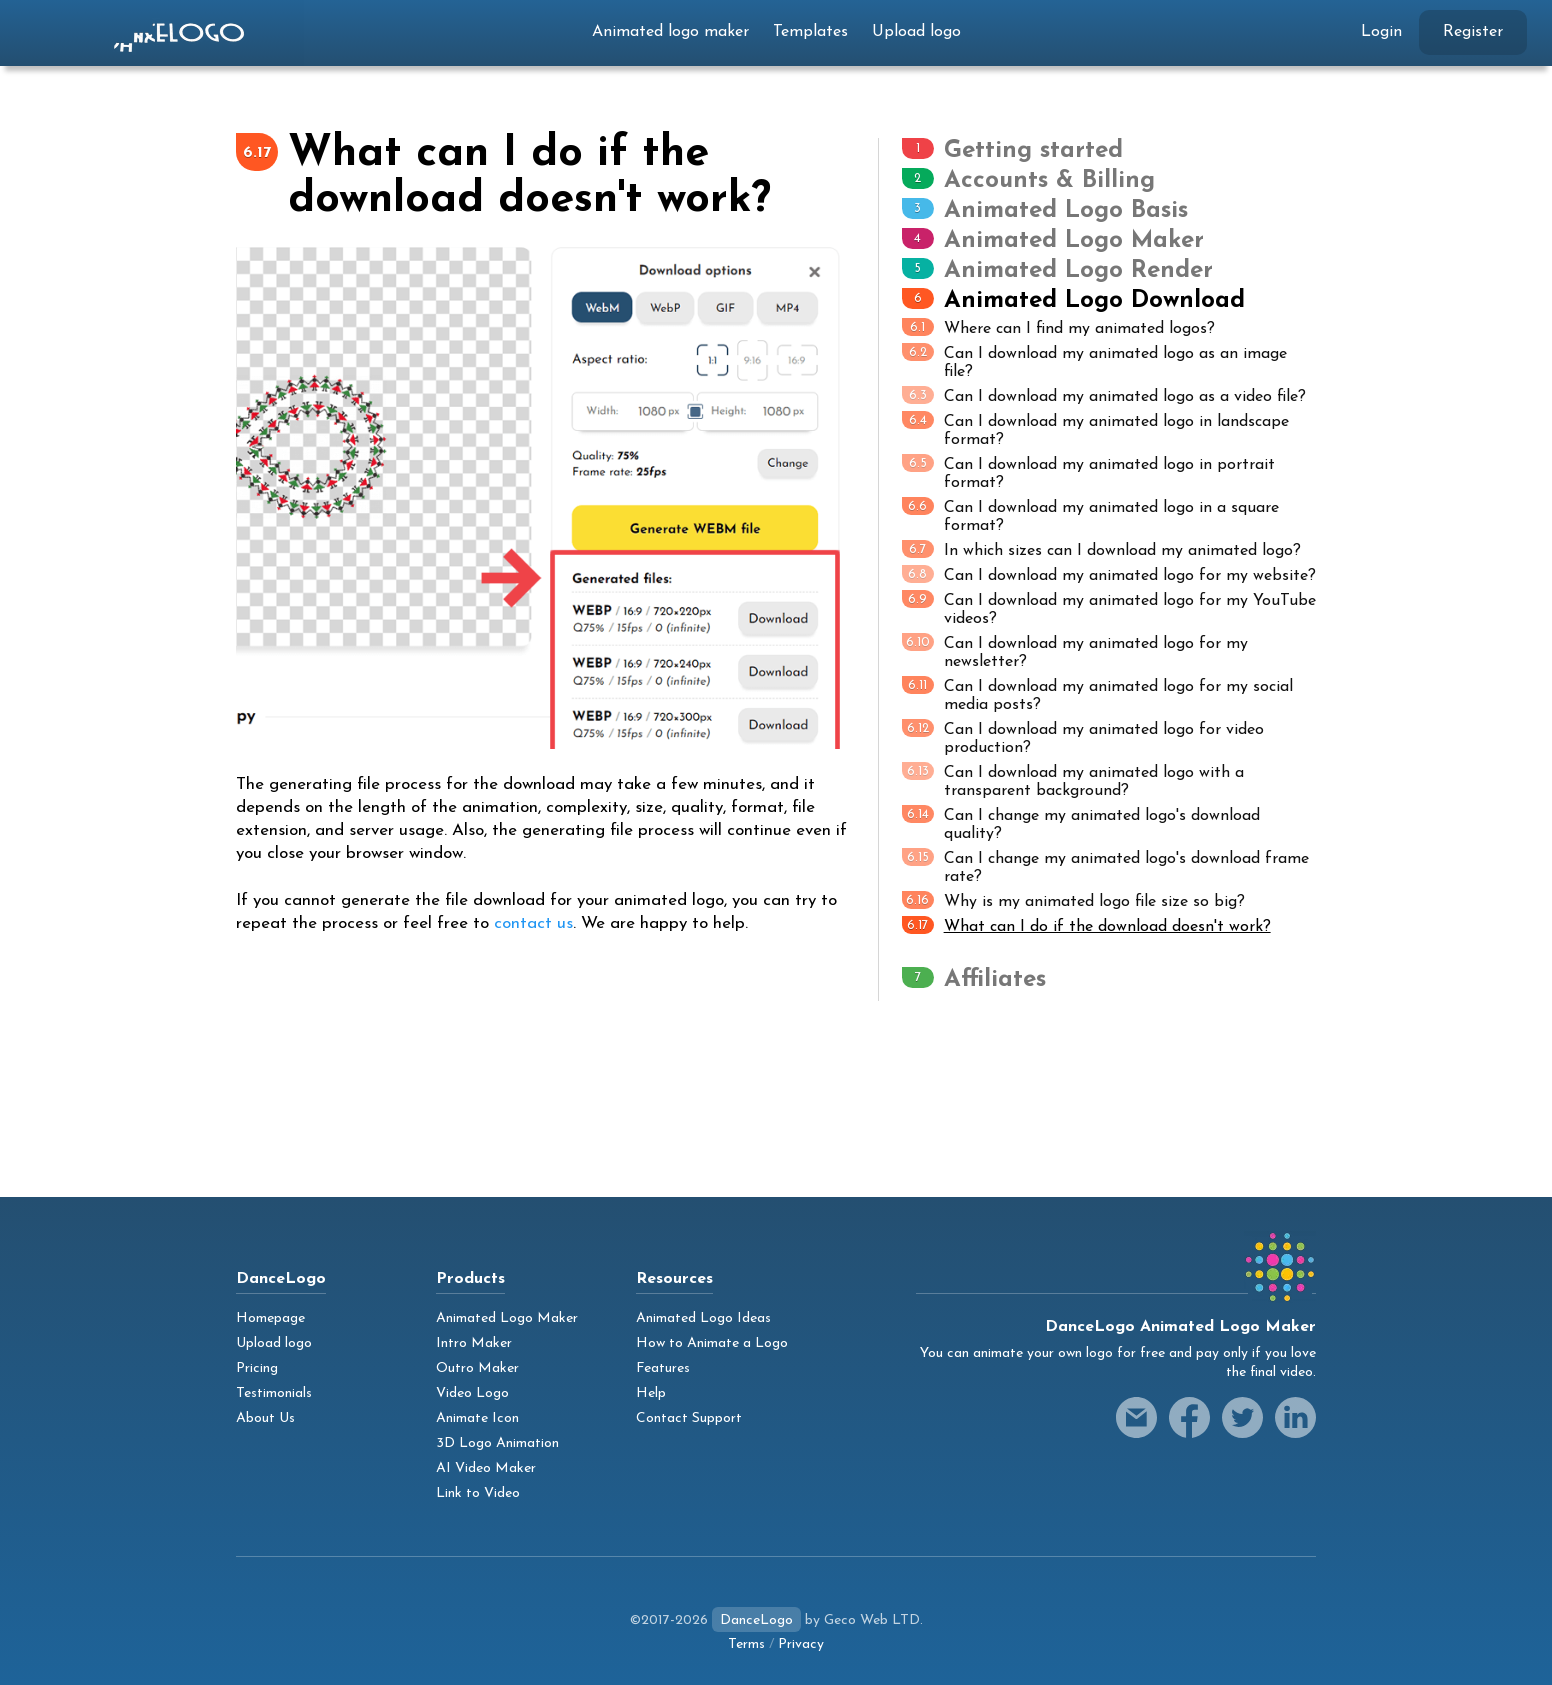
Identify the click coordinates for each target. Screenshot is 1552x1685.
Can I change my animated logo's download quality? (1081, 823)
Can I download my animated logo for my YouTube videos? (1109, 608)
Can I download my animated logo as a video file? (1104, 395)
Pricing (257, 1368)
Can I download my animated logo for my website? (1109, 574)
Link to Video (478, 1493)
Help (651, 1393)
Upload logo (916, 32)
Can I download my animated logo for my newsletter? (1075, 651)
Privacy (801, 1644)
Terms (746, 1644)
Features (663, 1368)
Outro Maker (477, 1368)
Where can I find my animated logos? (1058, 327)
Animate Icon (477, 1418)
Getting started (1033, 151)
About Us (265, 1418)
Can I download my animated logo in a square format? (1090, 515)
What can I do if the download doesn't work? (1086, 925)
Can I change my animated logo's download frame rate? (1105, 866)
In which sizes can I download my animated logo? (1101, 549)
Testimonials (274, 1393)
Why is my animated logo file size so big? (1073, 900)
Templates (810, 32)
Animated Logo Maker (1074, 241)
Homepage (270, 1318)
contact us (533, 923)
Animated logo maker (670, 32)
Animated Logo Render (1078, 271)
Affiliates (995, 980)
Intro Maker (474, 1343)
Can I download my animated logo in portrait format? (1088, 472)
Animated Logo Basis (1066, 211)
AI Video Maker (486, 1468)
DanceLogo (756, 1620)
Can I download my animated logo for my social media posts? (1097, 694)
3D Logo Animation (497, 1443)
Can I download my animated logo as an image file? (1094, 361)
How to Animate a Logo (712, 1343)
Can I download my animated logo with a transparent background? (1073, 780)
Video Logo (472, 1393)
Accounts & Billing (1049, 181)
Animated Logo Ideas (703, 1318)
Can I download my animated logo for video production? (1083, 737)
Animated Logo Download (1094, 301)
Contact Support (689, 1418)
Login (1381, 32)
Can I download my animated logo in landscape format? (1095, 429)
